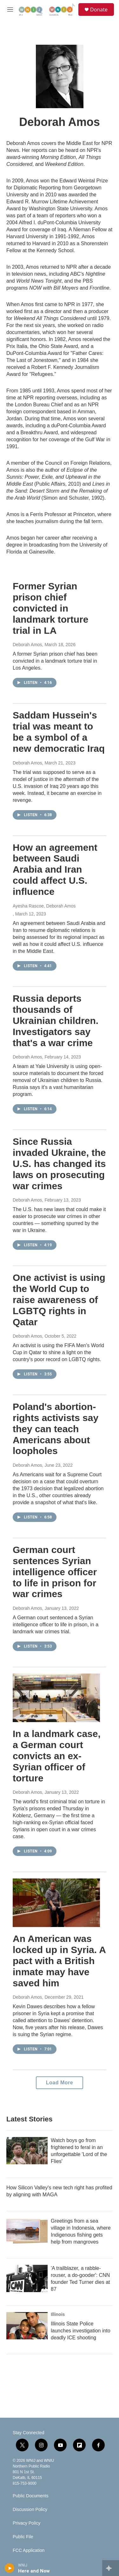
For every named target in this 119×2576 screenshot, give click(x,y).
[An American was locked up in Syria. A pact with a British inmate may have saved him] (56, 1902)
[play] (10, 2568)
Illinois (58, 2314)
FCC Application (28, 2550)
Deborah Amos (27, 644)
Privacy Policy (26, 2523)
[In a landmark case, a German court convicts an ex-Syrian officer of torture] (56, 1698)
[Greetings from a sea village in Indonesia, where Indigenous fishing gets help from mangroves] (27, 2231)
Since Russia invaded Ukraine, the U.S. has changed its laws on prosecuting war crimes (59, 1163)
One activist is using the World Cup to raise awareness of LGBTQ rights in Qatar (59, 1299)
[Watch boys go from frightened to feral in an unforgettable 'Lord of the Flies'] (27, 2150)
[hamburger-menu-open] (10, 9)
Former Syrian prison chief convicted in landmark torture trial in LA (50, 608)
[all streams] (110, 2568)
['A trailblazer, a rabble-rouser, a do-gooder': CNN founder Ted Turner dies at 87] (27, 2278)
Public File (23, 2536)
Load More (59, 2082)
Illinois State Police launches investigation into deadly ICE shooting (80, 2330)
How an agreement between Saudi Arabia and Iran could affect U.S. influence (55, 869)
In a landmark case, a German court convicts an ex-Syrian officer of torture (57, 1755)
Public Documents (31, 2496)
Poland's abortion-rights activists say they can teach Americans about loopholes (55, 1428)
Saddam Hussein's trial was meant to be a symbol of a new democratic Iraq (59, 731)
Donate (99, 9)
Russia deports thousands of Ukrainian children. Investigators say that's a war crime (55, 1020)
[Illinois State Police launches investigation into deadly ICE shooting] (27, 2325)
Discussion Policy (30, 2509)
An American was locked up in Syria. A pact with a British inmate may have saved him (59, 1960)
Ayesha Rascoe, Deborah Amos (44, 905)
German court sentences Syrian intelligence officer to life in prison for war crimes (55, 1571)
